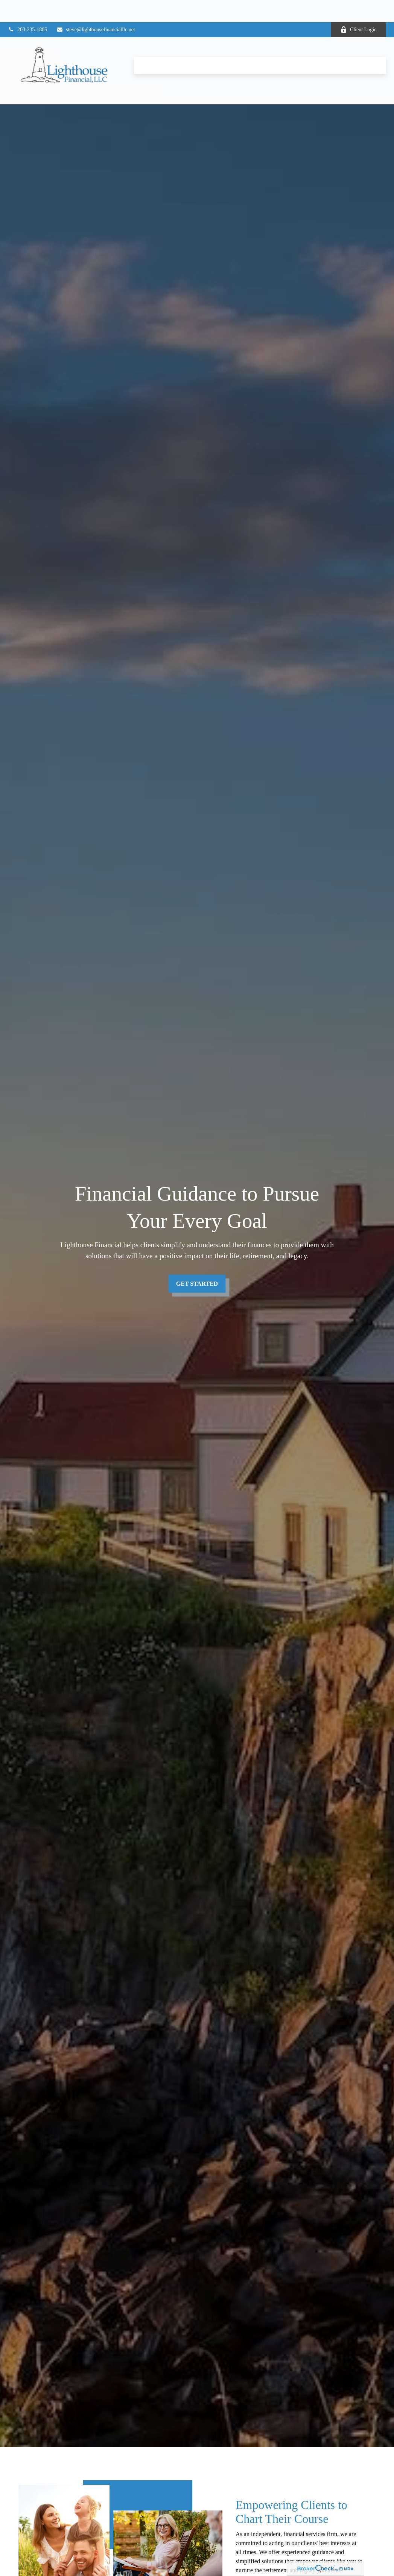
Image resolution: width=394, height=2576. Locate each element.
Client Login (359, 8)
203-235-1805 (27, 7)
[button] (148, 43)
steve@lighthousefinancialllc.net (95, 7)
